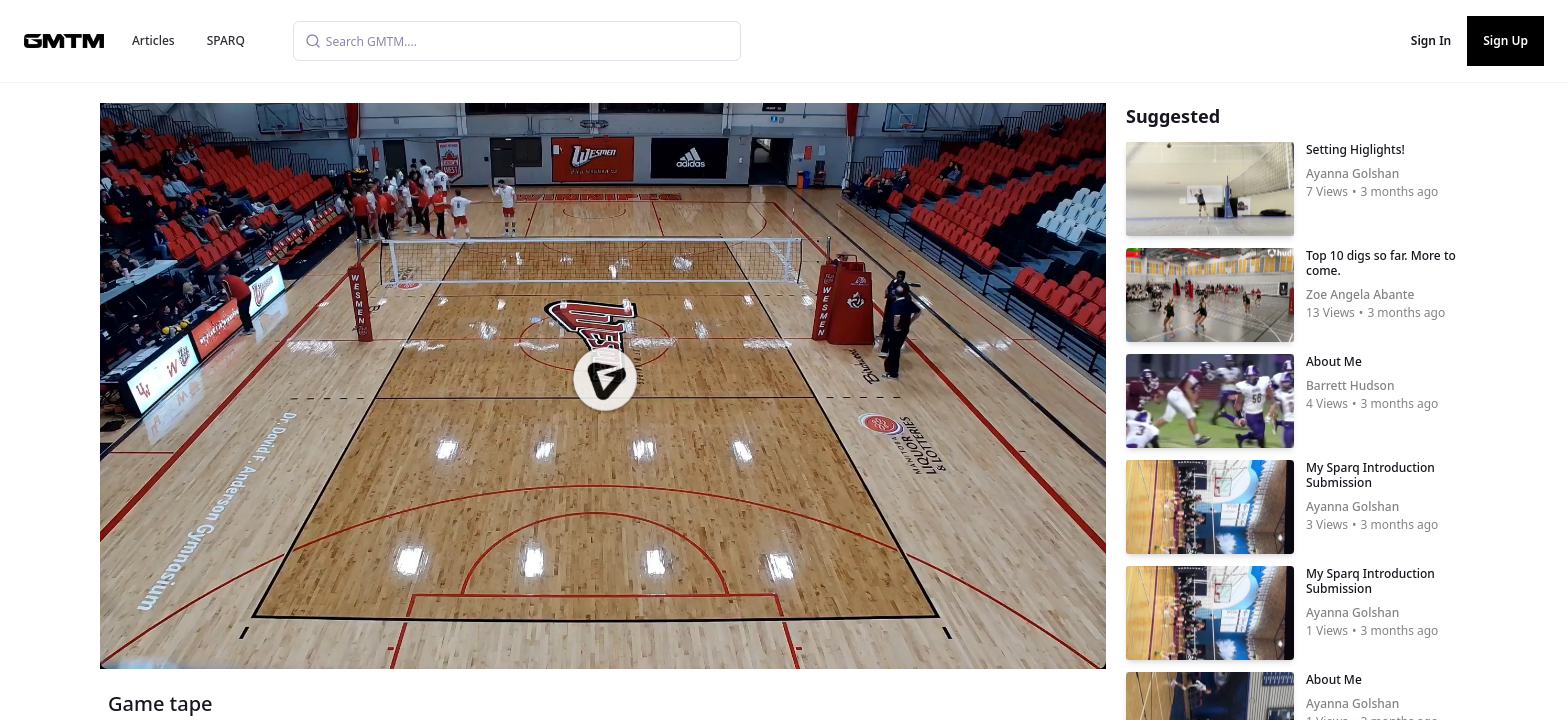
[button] (605, 379)
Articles (153, 40)
